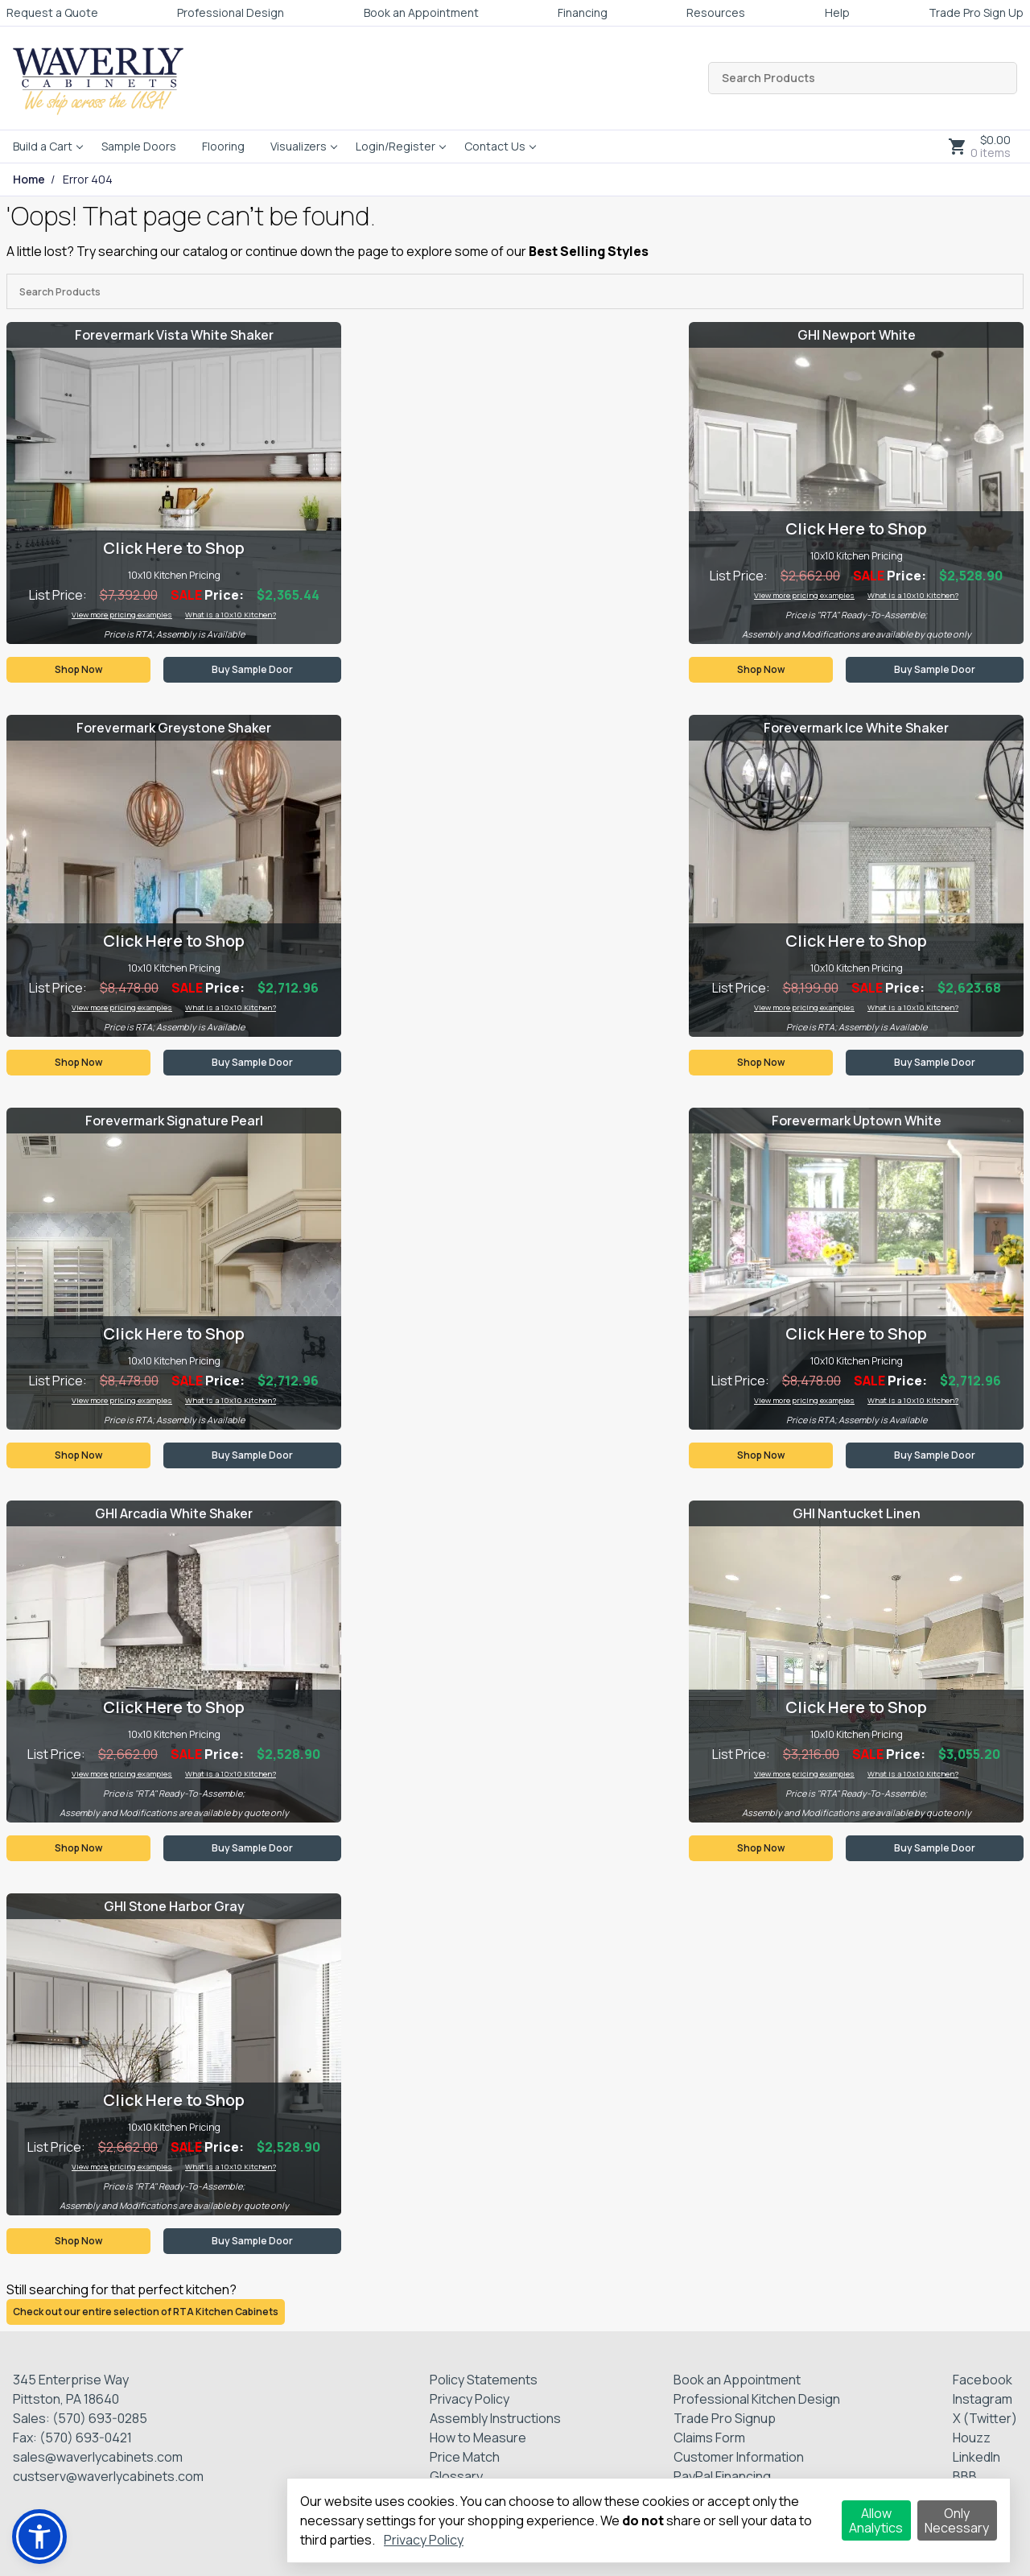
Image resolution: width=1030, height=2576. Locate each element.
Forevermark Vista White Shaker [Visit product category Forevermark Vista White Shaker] (174, 335)
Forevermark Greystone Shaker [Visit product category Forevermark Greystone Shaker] (173, 728)
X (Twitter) (985, 2418)
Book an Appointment (421, 12)
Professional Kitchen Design (757, 2399)
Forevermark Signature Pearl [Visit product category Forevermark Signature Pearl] (174, 1120)
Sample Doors (138, 146)
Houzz (972, 2437)
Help (837, 12)
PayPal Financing (722, 2476)
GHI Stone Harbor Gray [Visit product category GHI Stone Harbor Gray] (174, 1906)
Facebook (982, 2379)
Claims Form (709, 2437)
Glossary (456, 2476)
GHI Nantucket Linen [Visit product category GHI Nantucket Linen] (857, 1513)
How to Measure (478, 2437)
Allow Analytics (876, 2520)
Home (29, 179)
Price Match (465, 2457)
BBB (965, 2476)
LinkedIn (976, 2457)
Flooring (223, 146)
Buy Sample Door (252, 669)
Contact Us (494, 146)
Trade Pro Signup (725, 2418)
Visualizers (298, 146)
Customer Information (739, 2457)
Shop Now (78, 669)
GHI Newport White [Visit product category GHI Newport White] (856, 335)
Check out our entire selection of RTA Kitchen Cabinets (145, 2311)
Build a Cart (42, 146)
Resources (715, 12)
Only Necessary (957, 2520)
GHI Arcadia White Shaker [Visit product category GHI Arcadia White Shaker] (174, 1513)
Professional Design (230, 12)
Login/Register (395, 146)
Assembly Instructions (495, 2418)
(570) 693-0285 (99, 2418)
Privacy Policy (469, 2399)
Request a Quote (52, 12)
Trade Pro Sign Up (976, 12)
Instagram (982, 2399)
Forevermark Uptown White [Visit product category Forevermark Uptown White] (856, 1120)
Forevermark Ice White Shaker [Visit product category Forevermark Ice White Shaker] (856, 728)
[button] (39, 2536)
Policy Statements (484, 2379)
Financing (583, 12)
